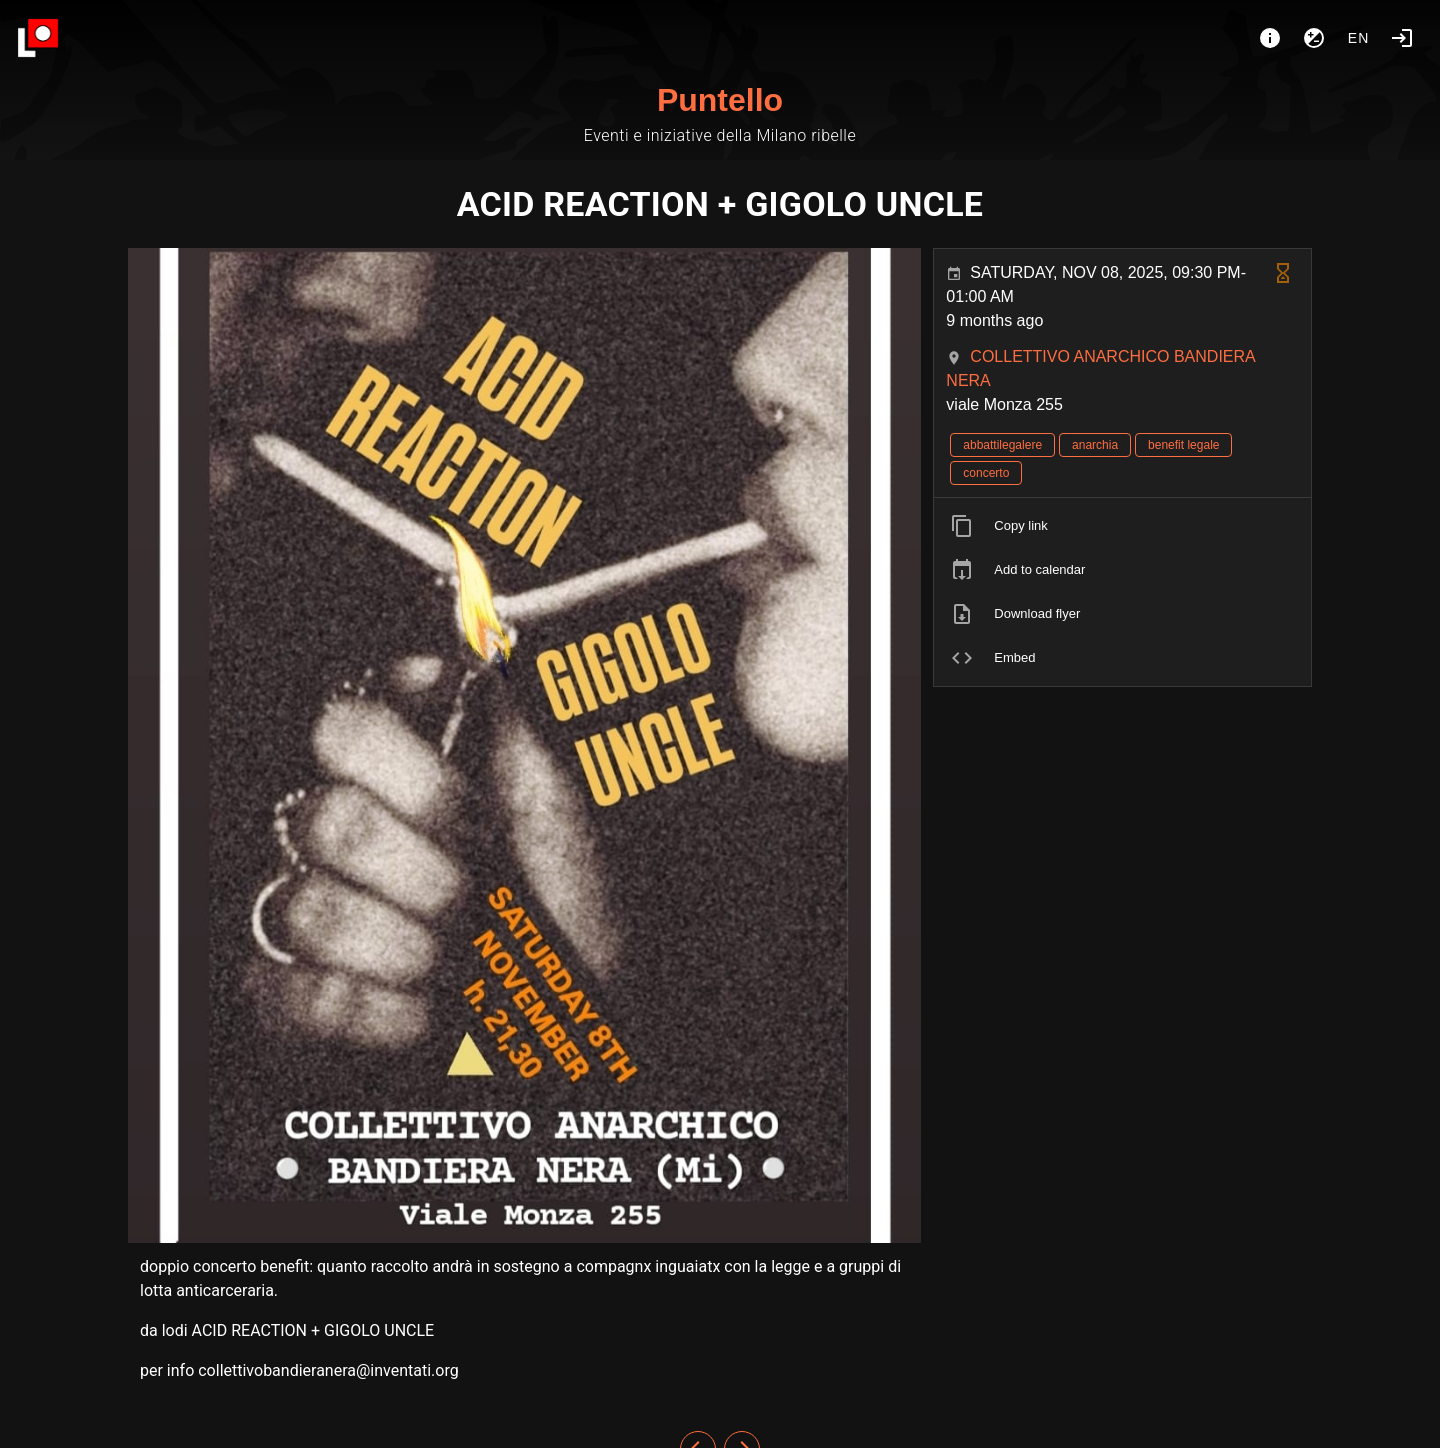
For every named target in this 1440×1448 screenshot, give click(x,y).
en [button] (1359, 38)
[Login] (1402, 38)
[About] (1270, 38)
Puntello (720, 100)
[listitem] (1122, 526)
